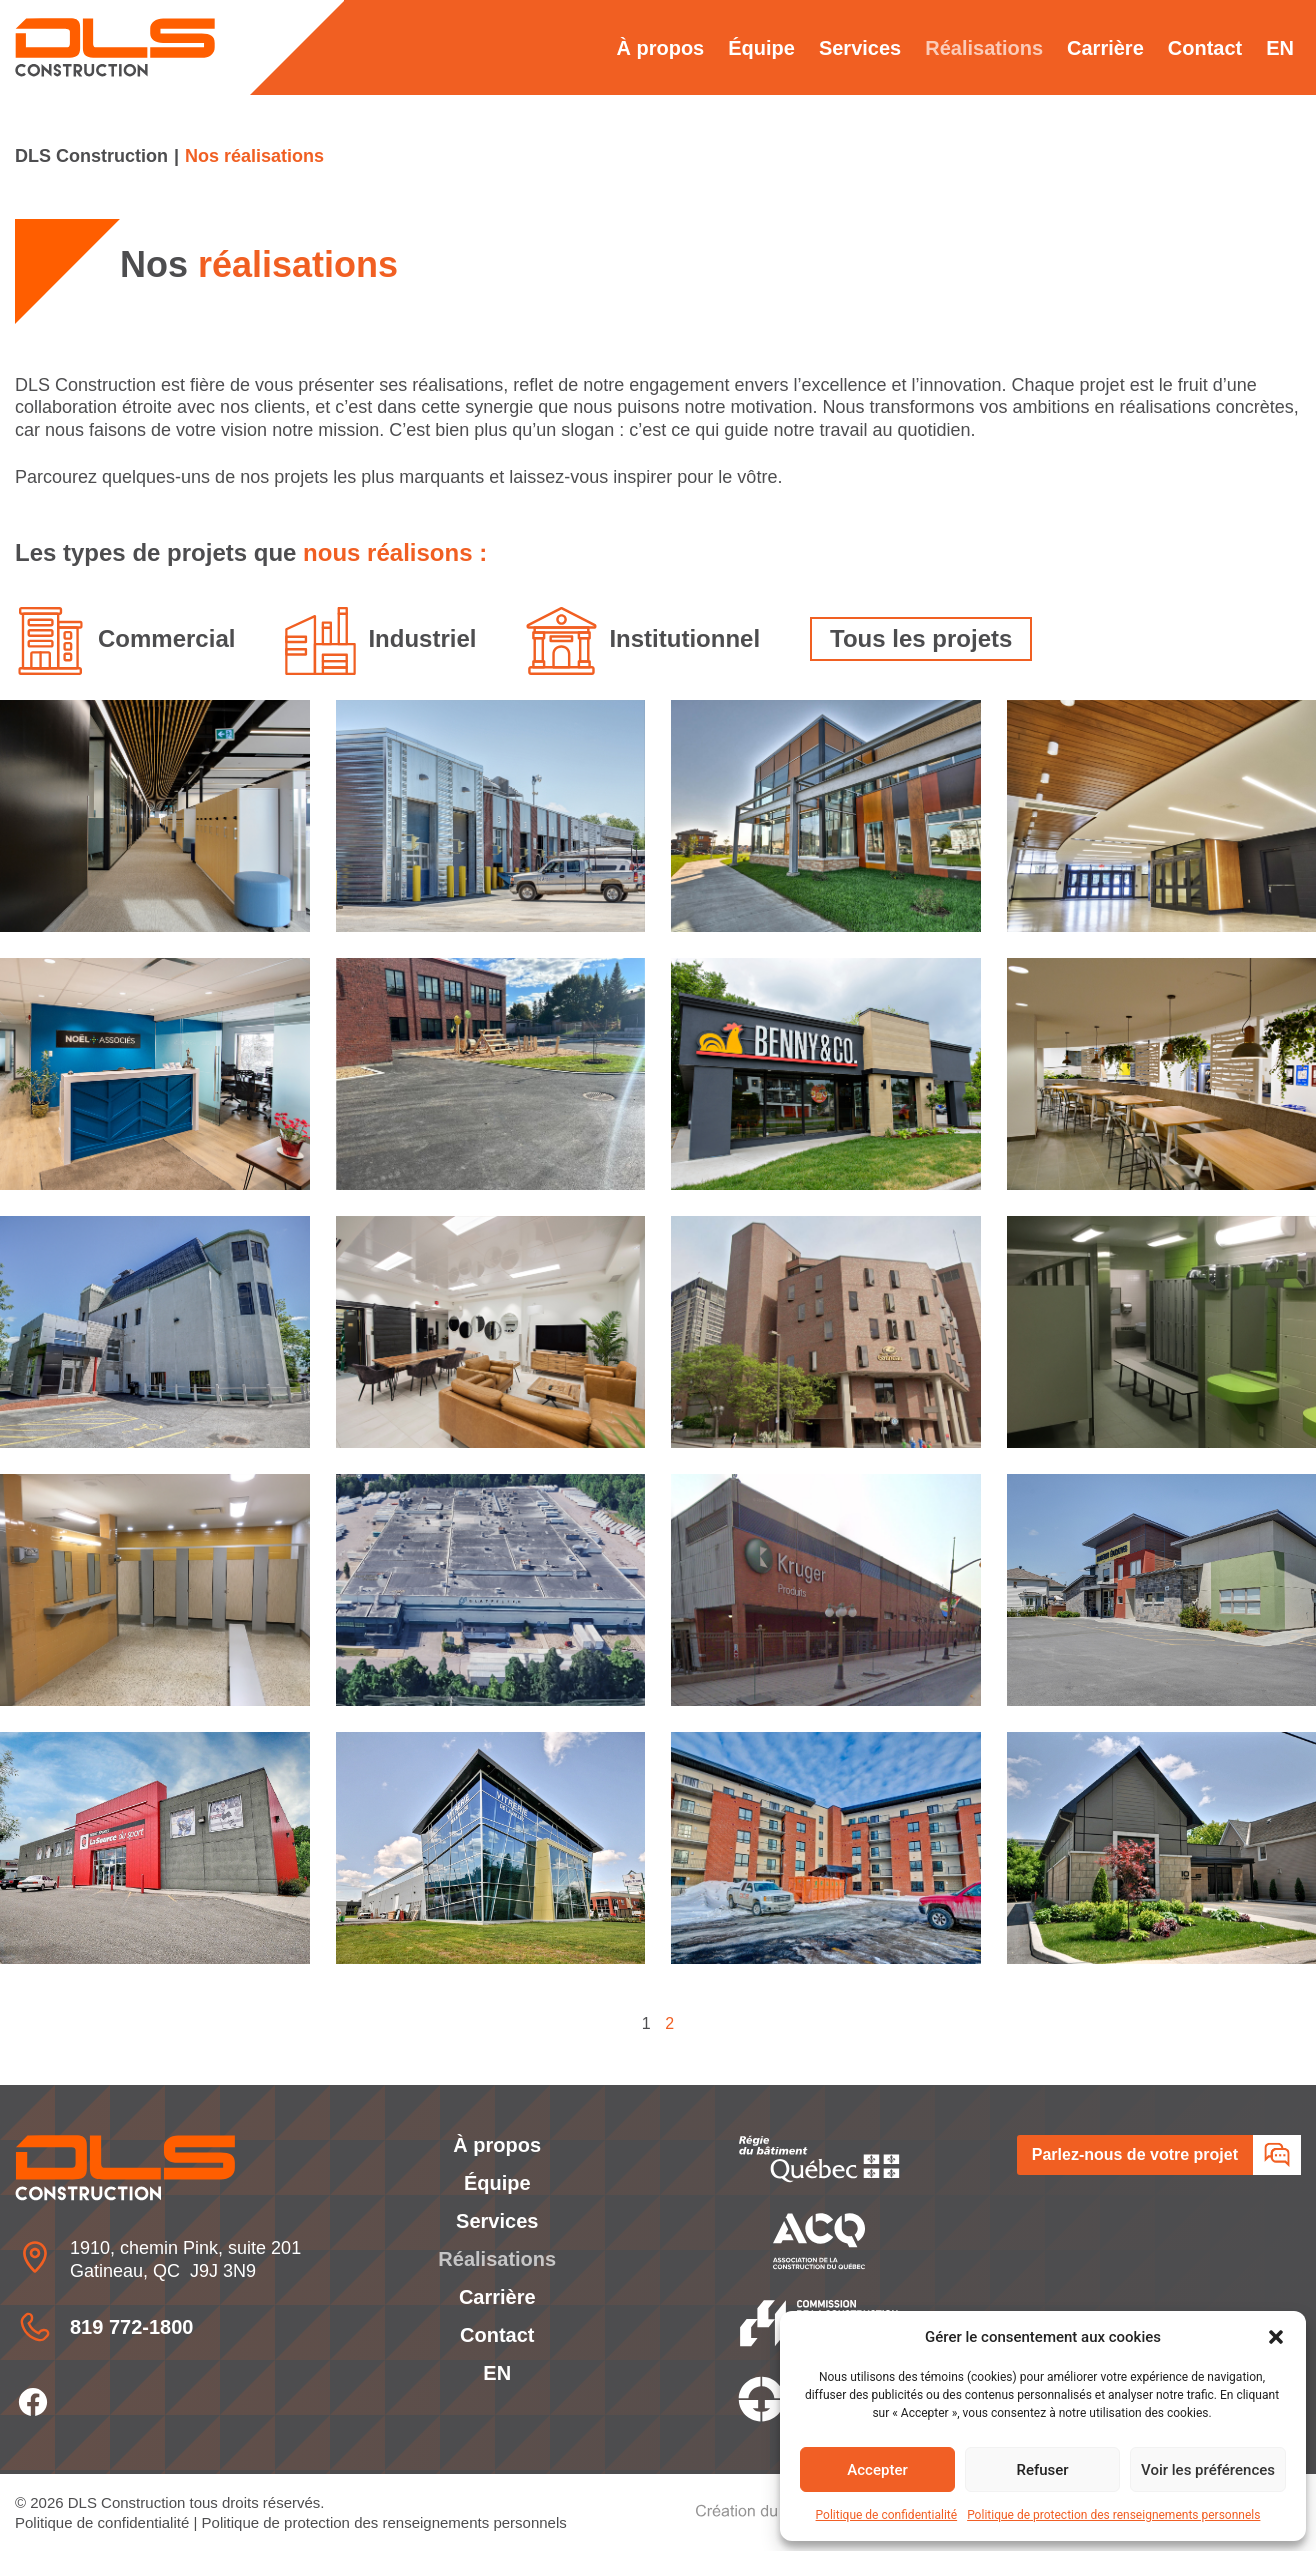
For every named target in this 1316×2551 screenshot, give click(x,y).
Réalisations (984, 48)
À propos (660, 48)
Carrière (1105, 48)
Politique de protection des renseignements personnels (1113, 2515)
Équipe (761, 48)
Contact (1205, 48)
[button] (1276, 2337)
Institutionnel (684, 638)
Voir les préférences (1208, 2470)
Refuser (1042, 2470)
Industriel (422, 638)
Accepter (877, 2470)
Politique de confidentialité (887, 2515)
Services (860, 48)
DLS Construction (91, 156)
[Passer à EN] (1280, 48)
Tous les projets (921, 638)
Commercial (166, 638)
